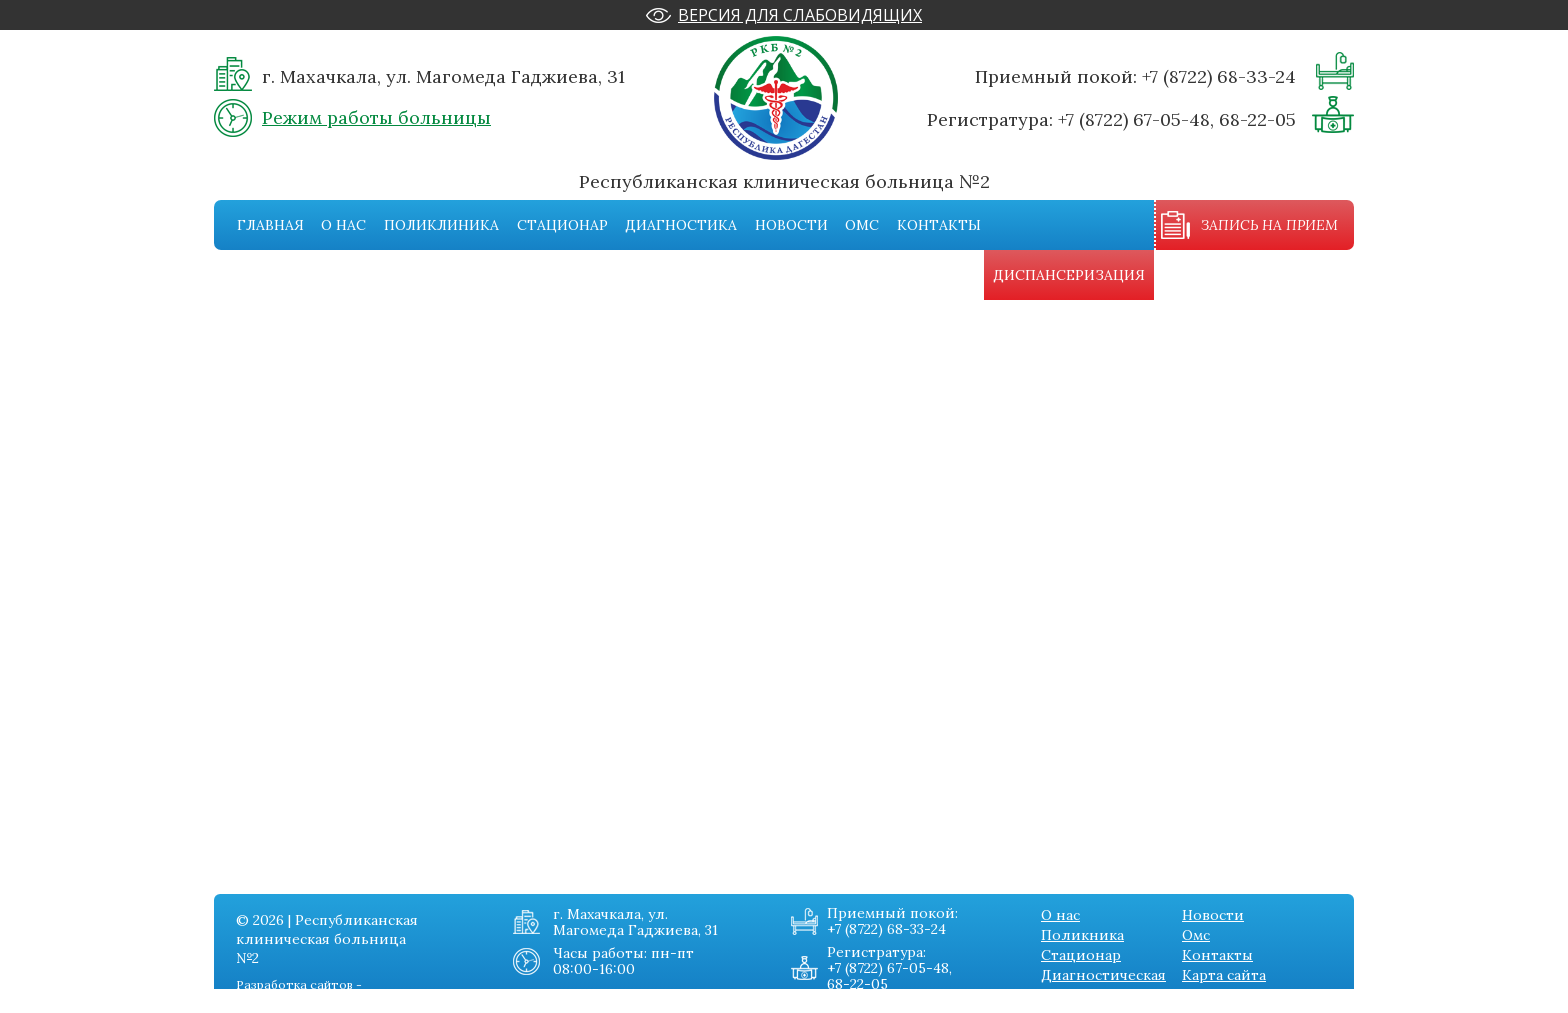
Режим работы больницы (376, 117)
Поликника (1082, 935)
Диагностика (681, 225)
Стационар (562, 225)
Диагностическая (1103, 975)
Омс (862, 225)
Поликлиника (441, 225)
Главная (270, 225)
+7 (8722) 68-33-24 (1219, 76)
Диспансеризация (1069, 275)
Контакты (939, 225)
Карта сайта (1224, 975)
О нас (343, 225)
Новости (791, 225)
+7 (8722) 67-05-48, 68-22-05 (1177, 119)
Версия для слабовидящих (800, 15)
